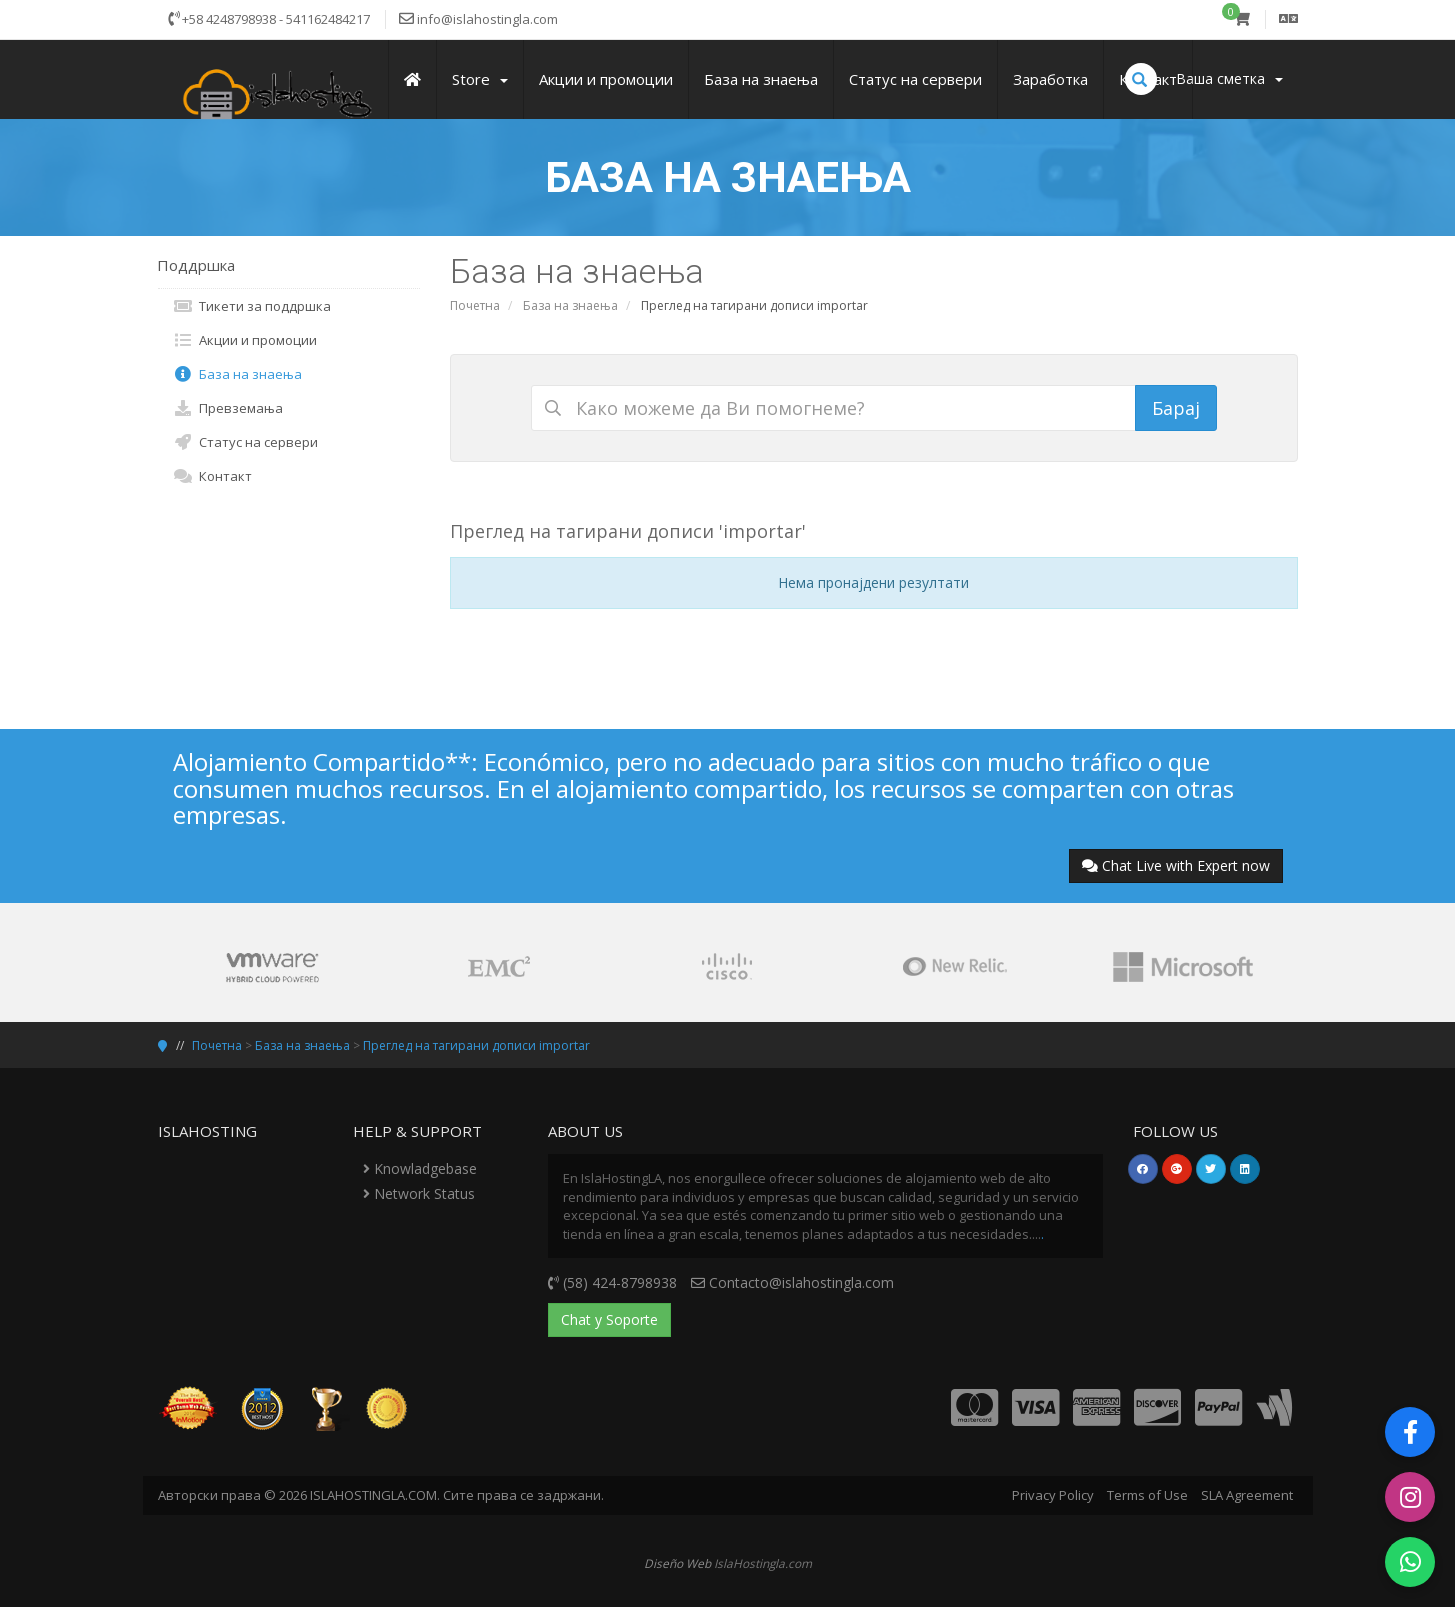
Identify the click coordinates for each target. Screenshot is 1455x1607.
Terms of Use (1147, 1495)
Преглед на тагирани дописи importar (476, 1045)
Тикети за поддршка (252, 306)
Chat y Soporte (609, 1319)
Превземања (228, 408)
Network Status (419, 1193)
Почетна (475, 305)
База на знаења (570, 305)
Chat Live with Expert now (1176, 865)
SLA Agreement (1247, 1495)
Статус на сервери (245, 442)
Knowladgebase (420, 1168)
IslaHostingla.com (763, 1563)
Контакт (212, 476)
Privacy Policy (1053, 1495)
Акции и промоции (245, 340)
